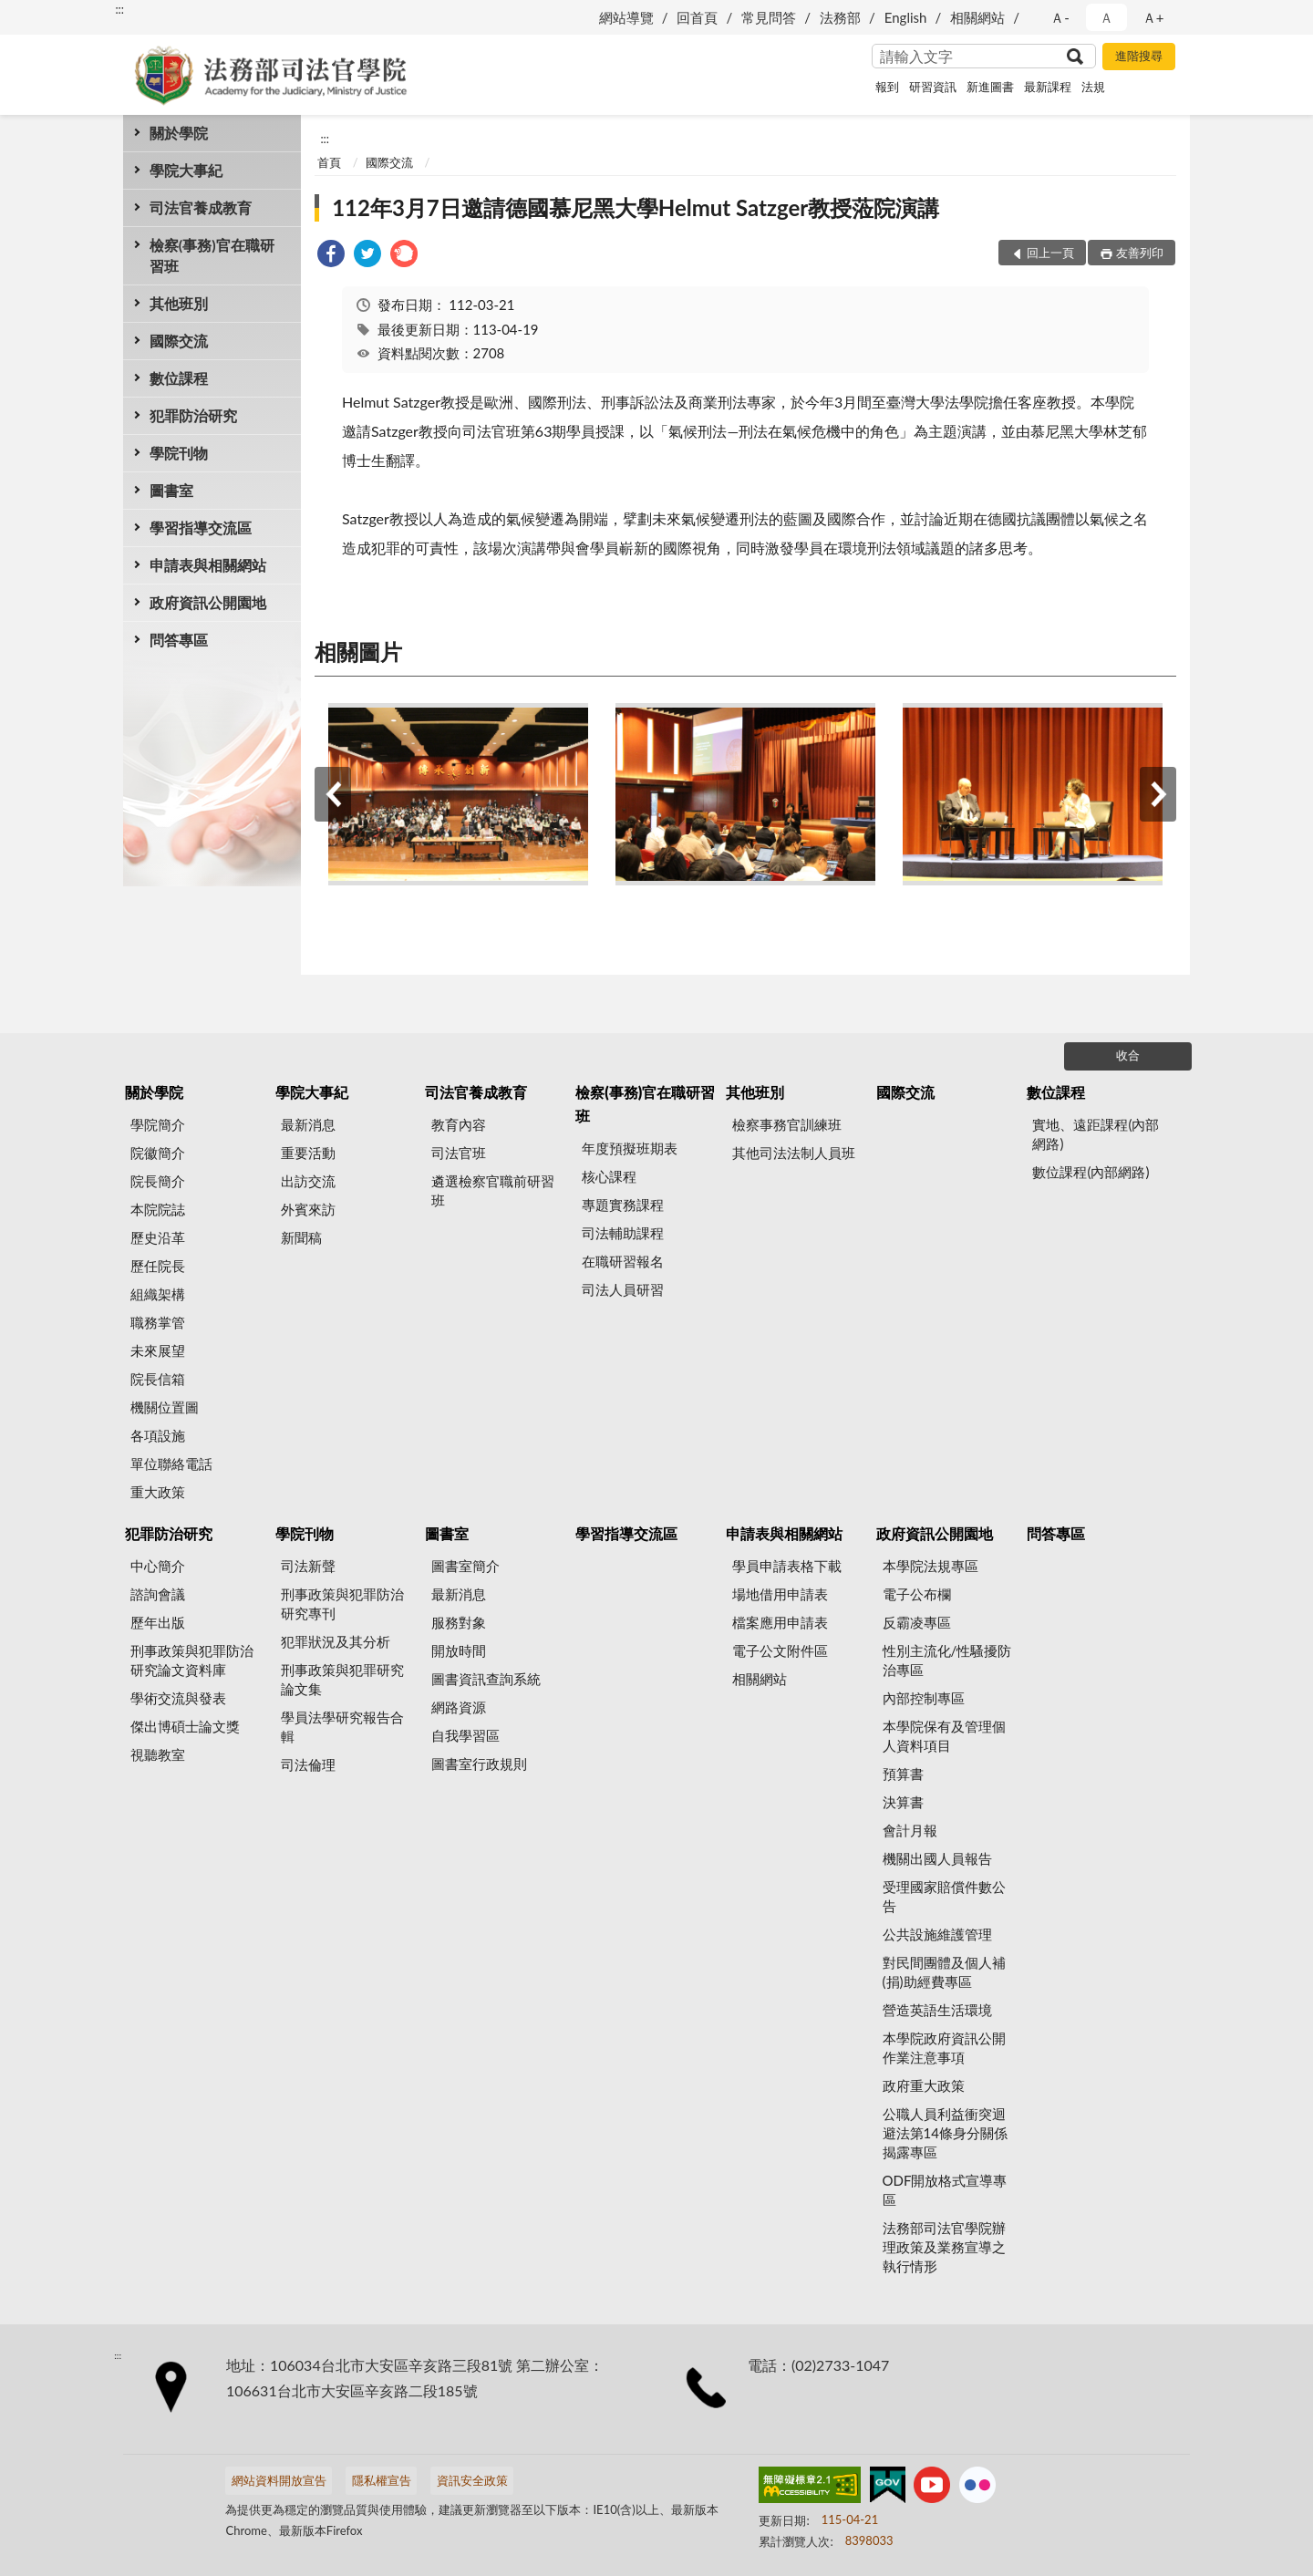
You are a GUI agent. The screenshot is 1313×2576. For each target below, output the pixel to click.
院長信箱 (157, 1379)
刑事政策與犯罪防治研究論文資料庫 (191, 1660)
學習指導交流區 (201, 527)
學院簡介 (157, 1124)
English (905, 17)
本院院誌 (157, 1209)
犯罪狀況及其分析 (335, 1641)
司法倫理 (308, 1764)
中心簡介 (157, 1565)
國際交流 (179, 340)
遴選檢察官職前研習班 (492, 1190)
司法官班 (458, 1152)
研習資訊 (932, 86)
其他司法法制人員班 (793, 1152)
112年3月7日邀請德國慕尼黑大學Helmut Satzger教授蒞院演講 (635, 207)
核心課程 (609, 1176)
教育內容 (458, 1124)
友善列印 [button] (1139, 252)
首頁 (329, 162)
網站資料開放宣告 (279, 2480)
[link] (331, 256)
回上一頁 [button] (1050, 252)
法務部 (840, 17)
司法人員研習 (623, 1289)
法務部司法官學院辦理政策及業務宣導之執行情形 (944, 2246)
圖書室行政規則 (479, 1763)
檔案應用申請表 (780, 1622)
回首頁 (697, 17)
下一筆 (1158, 794)
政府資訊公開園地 (208, 602)
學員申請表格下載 (787, 1565)
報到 (887, 86)
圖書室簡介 (465, 1565)
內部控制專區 (924, 1698)
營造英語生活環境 (937, 2010)
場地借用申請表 (780, 1594)
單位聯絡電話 (171, 1463)
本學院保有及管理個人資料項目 (944, 1736)
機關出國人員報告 (937, 1858)
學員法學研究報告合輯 (342, 1726)
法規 (1093, 86)
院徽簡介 (157, 1152)
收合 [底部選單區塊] (1128, 1055)
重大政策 (157, 1492)
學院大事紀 (186, 170)
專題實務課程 (623, 1204)
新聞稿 (301, 1237)
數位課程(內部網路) (1090, 1172)
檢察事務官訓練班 (787, 1124)
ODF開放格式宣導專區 (945, 2190)
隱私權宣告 (381, 2480)
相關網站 (977, 17)
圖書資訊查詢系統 (486, 1679)
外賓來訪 (308, 1209)
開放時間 (458, 1650)
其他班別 (179, 303)
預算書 (903, 1773)
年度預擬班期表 (629, 1148)
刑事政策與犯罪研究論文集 (342, 1679)
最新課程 (1047, 86)
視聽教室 (157, 1754)
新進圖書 (990, 86)
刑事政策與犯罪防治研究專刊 (342, 1603)
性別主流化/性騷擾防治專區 (947, 1660)
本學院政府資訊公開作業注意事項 (944, 2047)
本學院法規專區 (930, 1565)
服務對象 (458, 1622)
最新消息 (308, 1124)
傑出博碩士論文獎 (185, 1726)
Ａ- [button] (1060, 17)
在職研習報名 (623, 1261)
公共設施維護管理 (937, 1934)
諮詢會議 (157, 1594)
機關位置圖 (164, 1407)
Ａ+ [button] (1153, 17)
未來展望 (157, 1350)
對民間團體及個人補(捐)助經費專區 (944, 1972)
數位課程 (179, 378)
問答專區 (179, 639)
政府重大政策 (924, 2085)
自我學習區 (465, 1735)
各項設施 (157, 1435)
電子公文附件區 (780, 1650)
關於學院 (179, 132)
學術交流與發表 (178, 1698)
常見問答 (768, 17)
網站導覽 (626, 17)
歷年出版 (157, 1622)
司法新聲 (308, 1565)
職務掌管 (157, 1322)
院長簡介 (157, 1181)
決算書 (903, 1802)
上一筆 (333, 794)
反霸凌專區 (917, 1622)
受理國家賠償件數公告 (944, 1896)
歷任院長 (157, 1265)
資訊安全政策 (472, 2480)
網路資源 (458, 1707)
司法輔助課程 (623, 1233)
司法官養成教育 (201, 207)
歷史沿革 (157, 1237)
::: (119, 9)
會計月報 (910, 1830)
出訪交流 (308, 1181)
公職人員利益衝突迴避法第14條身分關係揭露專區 (945, 2132)
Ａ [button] (1106, 17)
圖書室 (171, 490)
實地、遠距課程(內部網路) (1095, 1134)
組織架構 (157, 1294)
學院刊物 (179, 452)
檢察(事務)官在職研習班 (212, 255)
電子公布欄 (917, 1594)
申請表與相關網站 (208, 565)
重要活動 (308, 1152)
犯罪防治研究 (193, 415)
